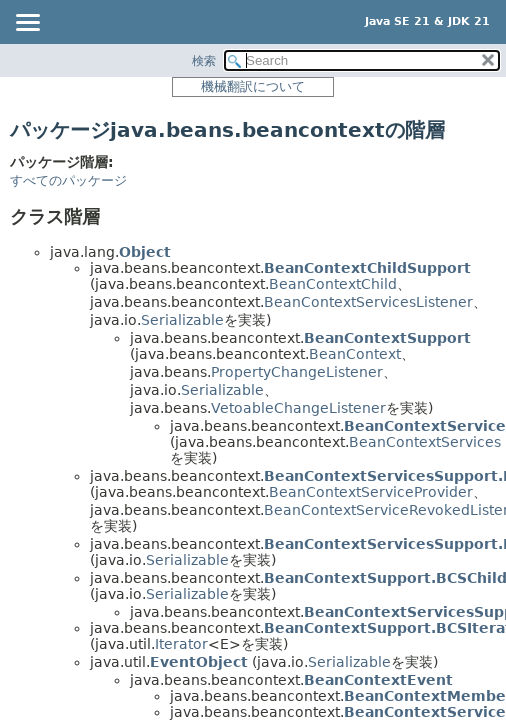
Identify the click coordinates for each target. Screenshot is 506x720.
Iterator (181, 644)
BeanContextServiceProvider (371, 492)
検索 (204, 61)
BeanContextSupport (387, 338)
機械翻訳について (253, 86)
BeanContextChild (333, 284)
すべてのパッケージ (68, 180)
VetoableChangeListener (298, 408)
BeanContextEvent (378, 680)
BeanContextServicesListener (368, 302)
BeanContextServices (425, 442)
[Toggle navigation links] (27, 24)
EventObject (199, 662)
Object (145, 252)
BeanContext (355, 354)
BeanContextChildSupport (367, 268)
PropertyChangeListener (297, 372)
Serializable (182, 320)
